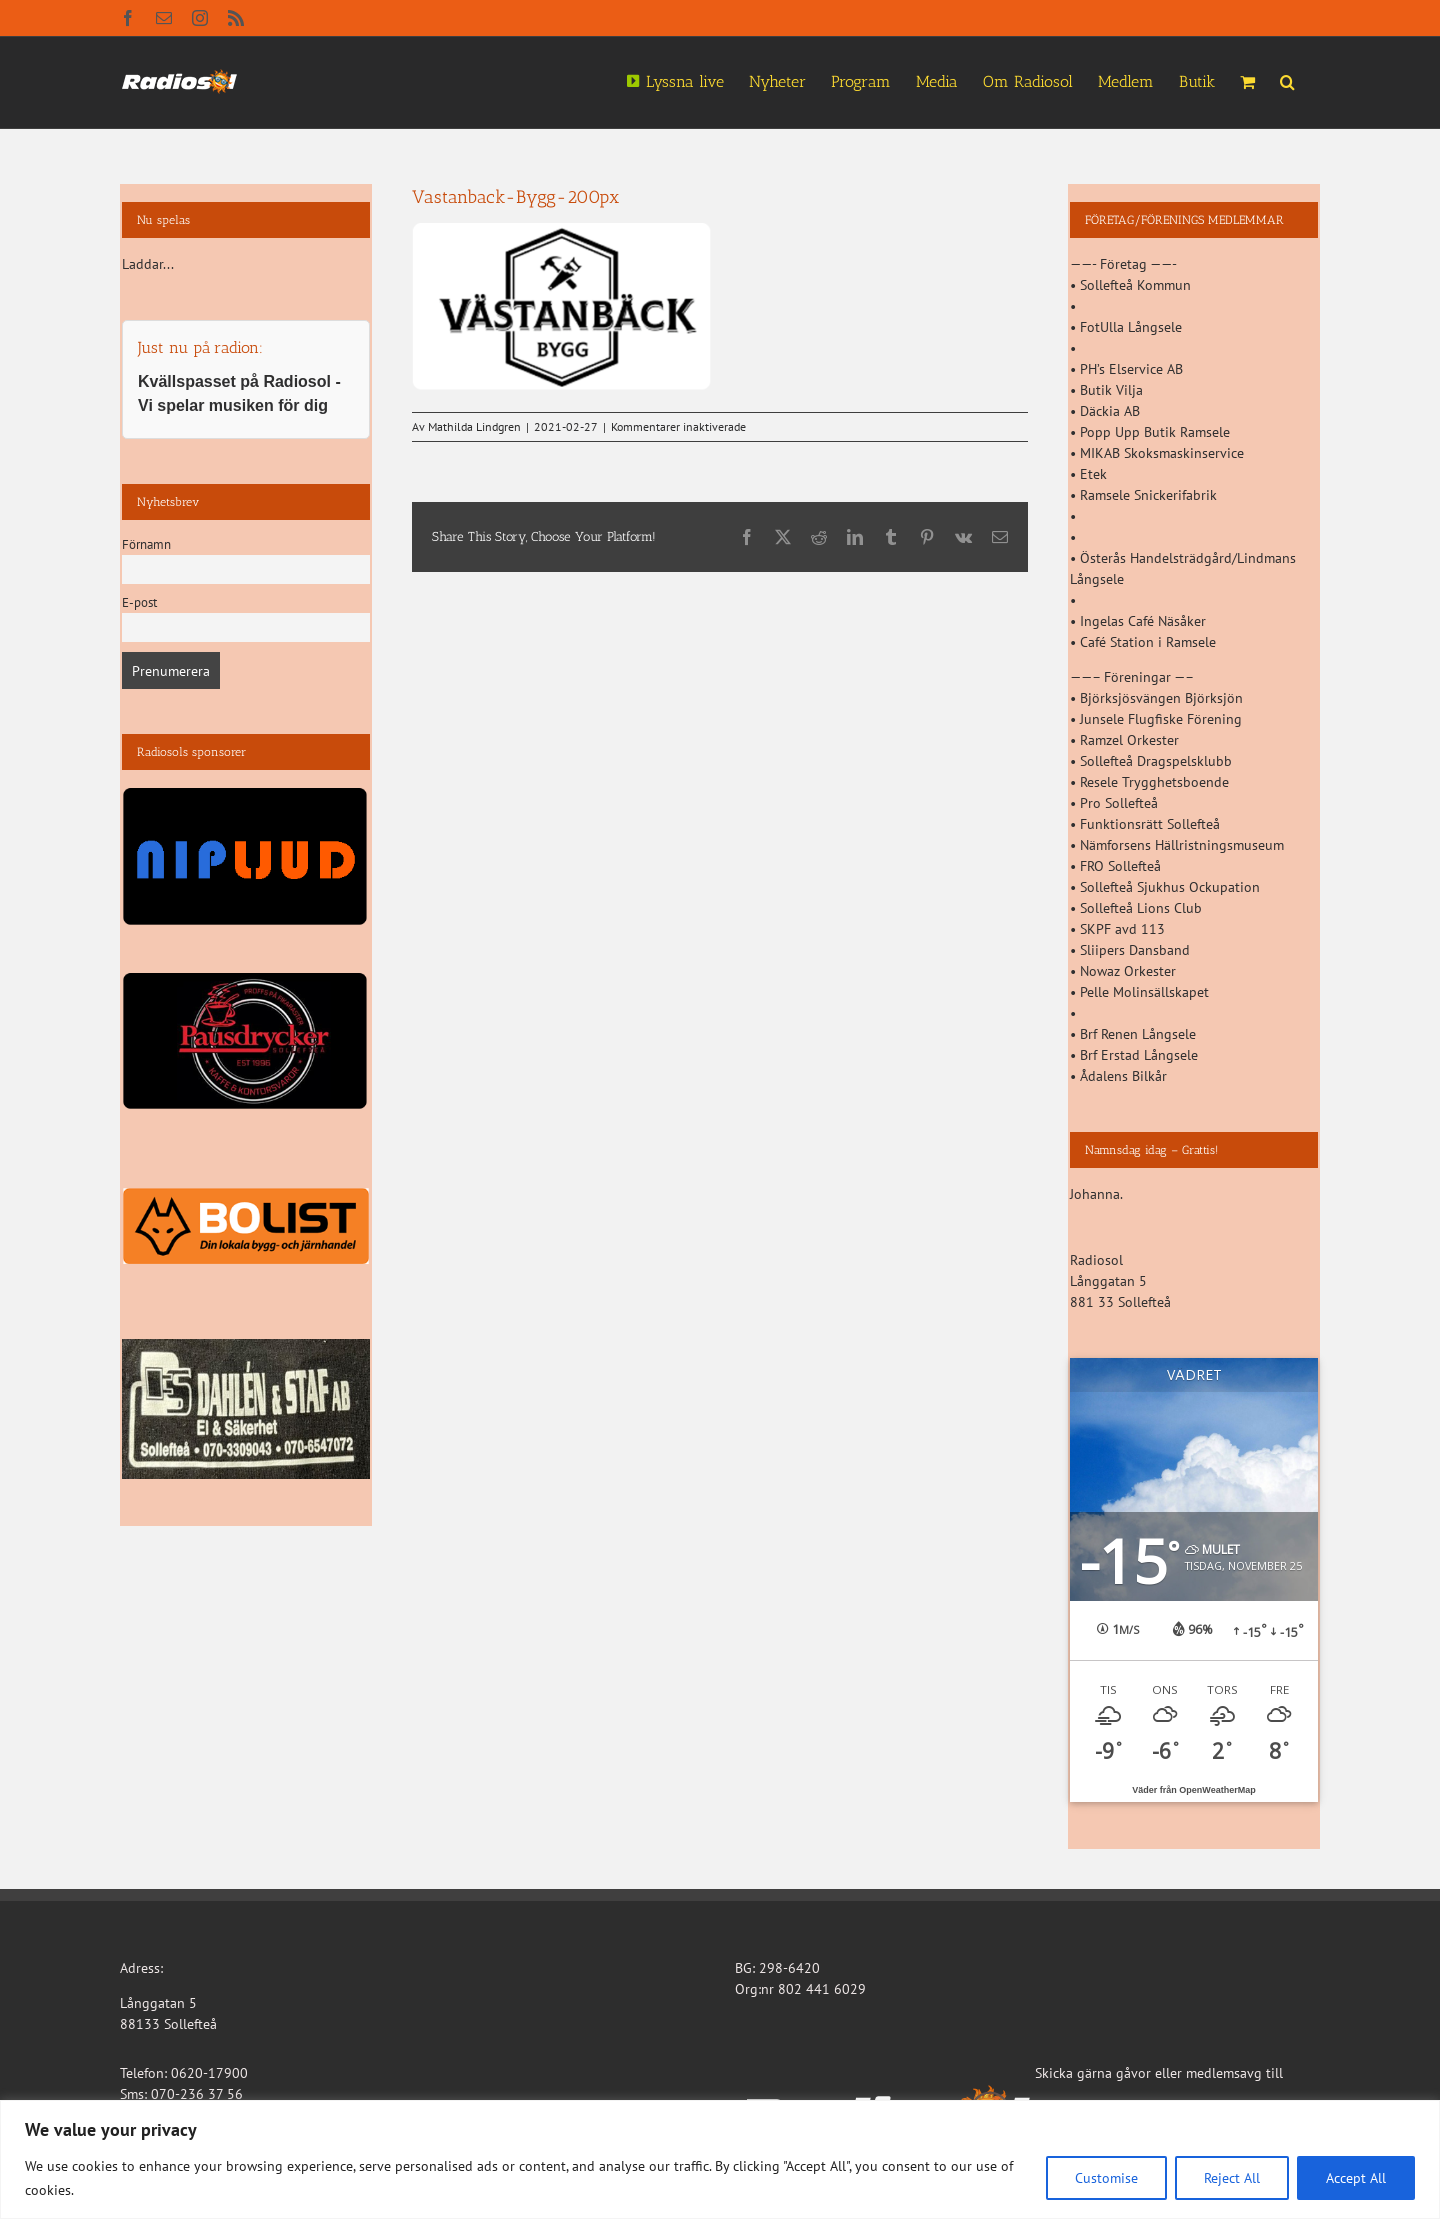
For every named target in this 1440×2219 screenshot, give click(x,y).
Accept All (1356, 2178)
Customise (1106, 2178)
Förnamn (146, 544)
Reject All (1232, 2178)
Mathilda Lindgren (474, 426)
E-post (139, 602)
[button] (1287, 80)
